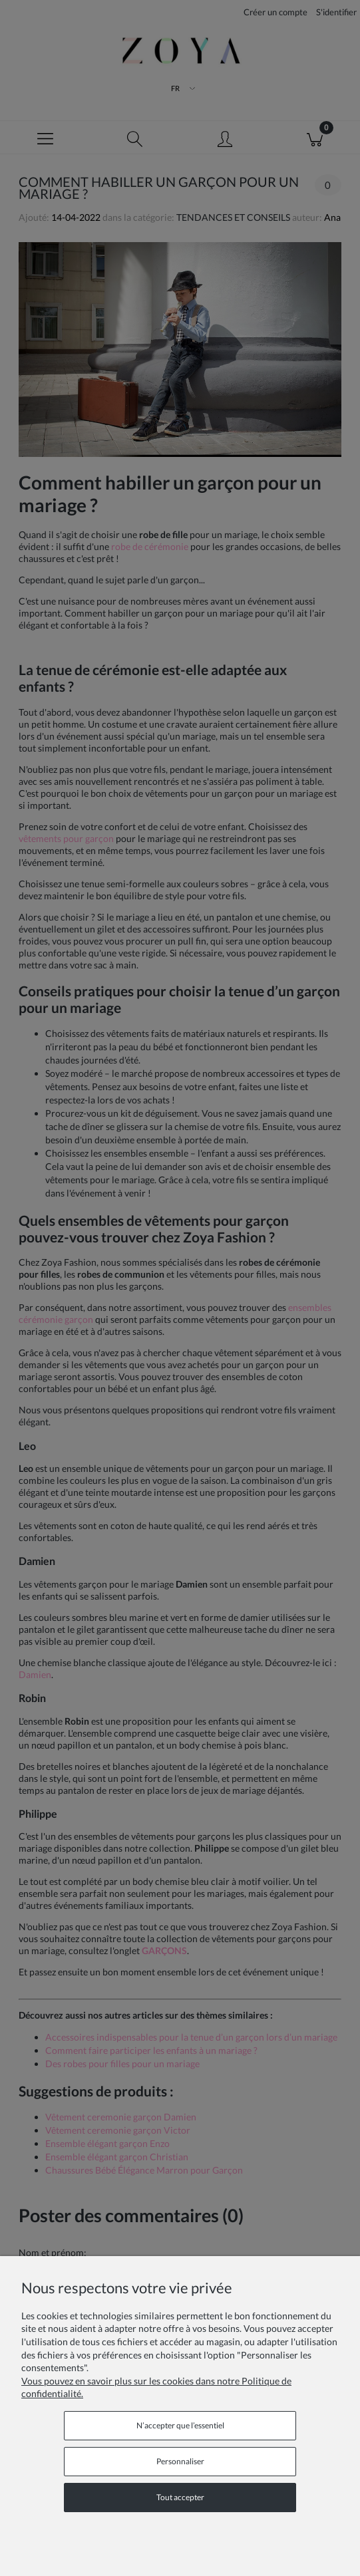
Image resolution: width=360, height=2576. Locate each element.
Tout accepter (180, 2497)
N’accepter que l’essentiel (180, 2425)
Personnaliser (180, 2461)
